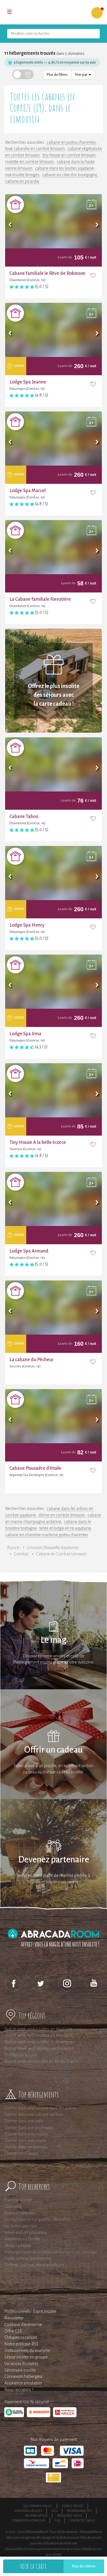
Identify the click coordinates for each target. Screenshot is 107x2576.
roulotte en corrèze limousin (29, 161)
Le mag (53, 1640)
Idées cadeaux (17, 2245)
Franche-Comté (18, 2200)
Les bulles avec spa (20, 2226)
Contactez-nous (82, 2520)
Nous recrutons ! (18, 2389)
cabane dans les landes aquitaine (64, 168)
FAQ (57, 2520)
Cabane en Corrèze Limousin (61, 1554)
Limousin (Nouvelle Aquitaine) (53, 1547)
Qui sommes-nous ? (38, 2506)
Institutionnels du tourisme (27, 2350)
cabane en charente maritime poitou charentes (46, 1534)
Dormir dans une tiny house (28, 2127)
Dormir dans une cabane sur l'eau (33, 2114)
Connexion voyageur (28, 2520)
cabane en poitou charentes (71, 142)
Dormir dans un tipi (21, 2153)
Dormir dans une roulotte (26, 2134)
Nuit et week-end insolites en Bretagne (38, 2035)
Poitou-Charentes (19, 2213)
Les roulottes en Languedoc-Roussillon (37, 2219)
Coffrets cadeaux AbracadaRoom (34, 2265)
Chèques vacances (20, 2337)
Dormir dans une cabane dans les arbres (40, 2108)
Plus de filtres (57, 75)
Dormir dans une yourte (25, 2140)
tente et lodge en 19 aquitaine (65, 1528)
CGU (55, 2510)
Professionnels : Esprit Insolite (30, 2311)
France (13, 1547)
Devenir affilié (36, 2515)
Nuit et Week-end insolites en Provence (39, 2048)
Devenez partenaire (53, 1859)
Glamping (13, 2206)
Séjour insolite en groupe (26, 2357)
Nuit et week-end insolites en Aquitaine (38, 2029)
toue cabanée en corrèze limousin (35, 148)
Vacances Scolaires (21, 2363)
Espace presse (72, 2506)
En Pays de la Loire (20, 2055)
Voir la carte (33, 2566)
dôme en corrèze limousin (62, 1515)
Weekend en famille (22, 2239)
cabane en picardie (22, 181)
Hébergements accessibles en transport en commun (50, 2252)
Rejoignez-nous (69, 2515)
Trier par (83, 75)
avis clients (53, 2555)
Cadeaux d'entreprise (23, 2324)
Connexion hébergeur (23, 2376)
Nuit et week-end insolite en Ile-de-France (41, 2061)
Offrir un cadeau (53, 1750)
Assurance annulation (23, 2383)
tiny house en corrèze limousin (69, 155)
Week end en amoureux (25, 2232)
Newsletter (14, 2318)
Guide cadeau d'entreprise (27, 2258)
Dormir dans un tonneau (25, 2147)
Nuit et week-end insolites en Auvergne (38, 2042)
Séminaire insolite (20, 2370)
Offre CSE (13, 2331)
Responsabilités (79, 2510)
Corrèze (21, 1554)
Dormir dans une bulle (23, 2121)
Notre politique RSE (21, 2344)
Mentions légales (28, 2510)
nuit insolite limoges (22, 174)
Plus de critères (84, 2566)
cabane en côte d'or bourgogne (69, 174)
